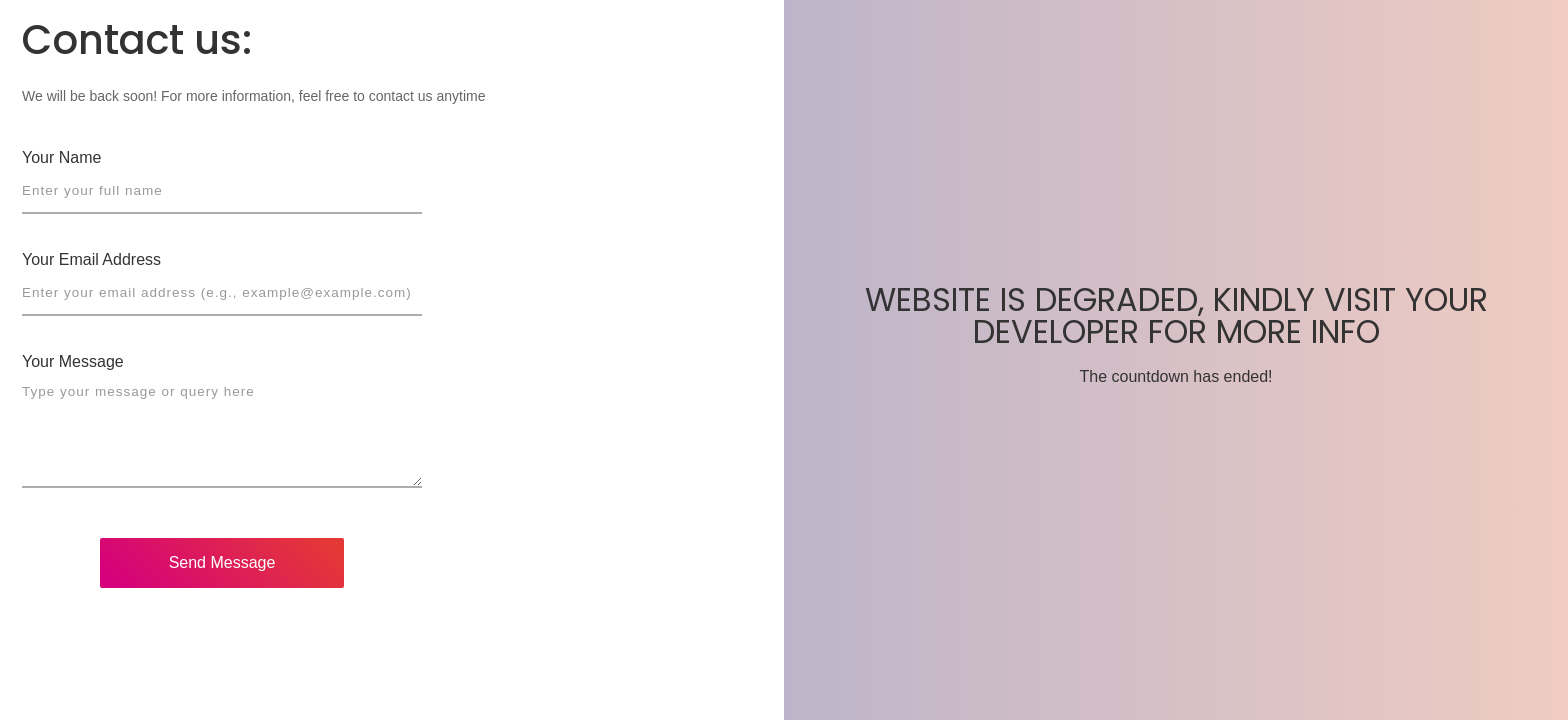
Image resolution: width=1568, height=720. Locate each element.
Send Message (222, 562)
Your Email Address (91, 259)
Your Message (73, 361)
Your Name (61, 157)
